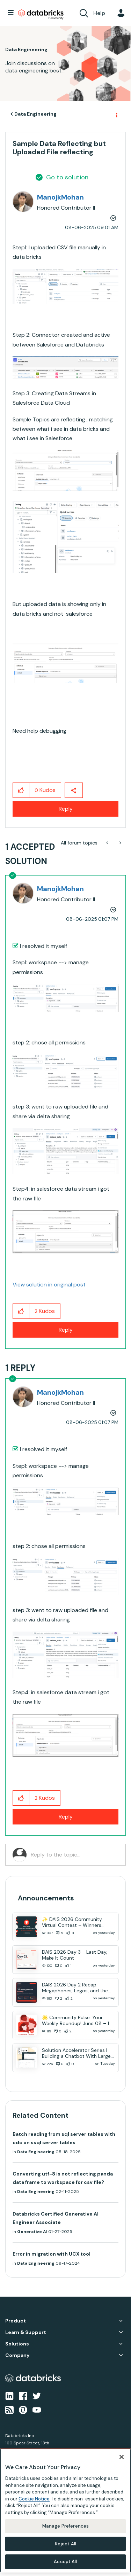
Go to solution (67, 177)
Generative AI (32, 2231)
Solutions (17, 2344)
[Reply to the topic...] (74, 1855)
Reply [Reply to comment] (66, 1329)
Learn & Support (25, 2332)
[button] (65, 286)
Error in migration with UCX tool (51, 2254)
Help (99, 13)
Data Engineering (35, 114)
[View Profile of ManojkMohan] (60, 197)
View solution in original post (49, 1284)
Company (17, 2355)
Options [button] (116, 114)
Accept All (65, 2562)
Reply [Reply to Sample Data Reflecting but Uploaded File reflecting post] (66, 808)
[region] (65, 2511)
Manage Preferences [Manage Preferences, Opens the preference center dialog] (65, 2526)
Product (15, 2321)
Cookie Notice (34, 2499)
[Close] (121, 2457)
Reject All (65, 2544)
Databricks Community (41, 14)
